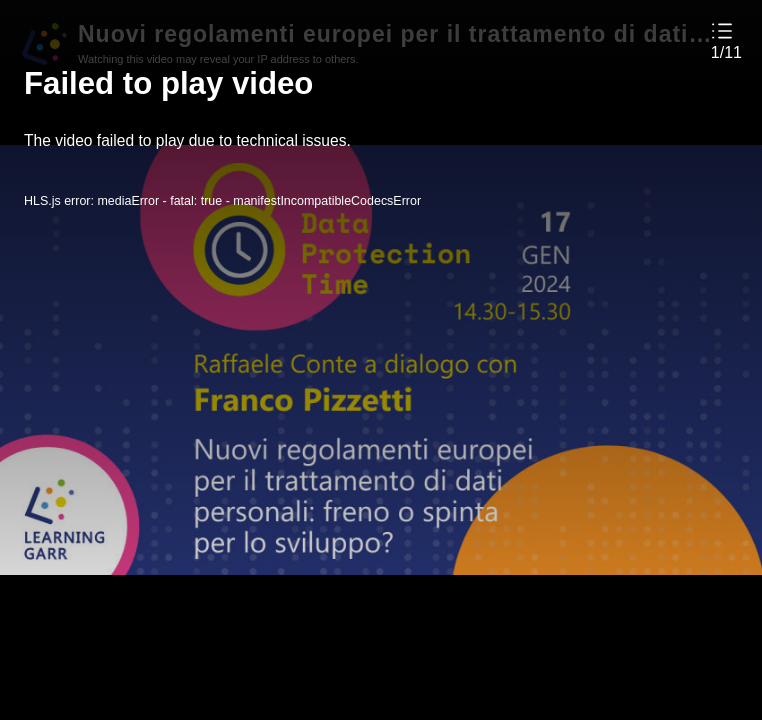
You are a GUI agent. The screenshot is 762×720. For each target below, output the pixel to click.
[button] (726, 40)
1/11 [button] (726, 53)
